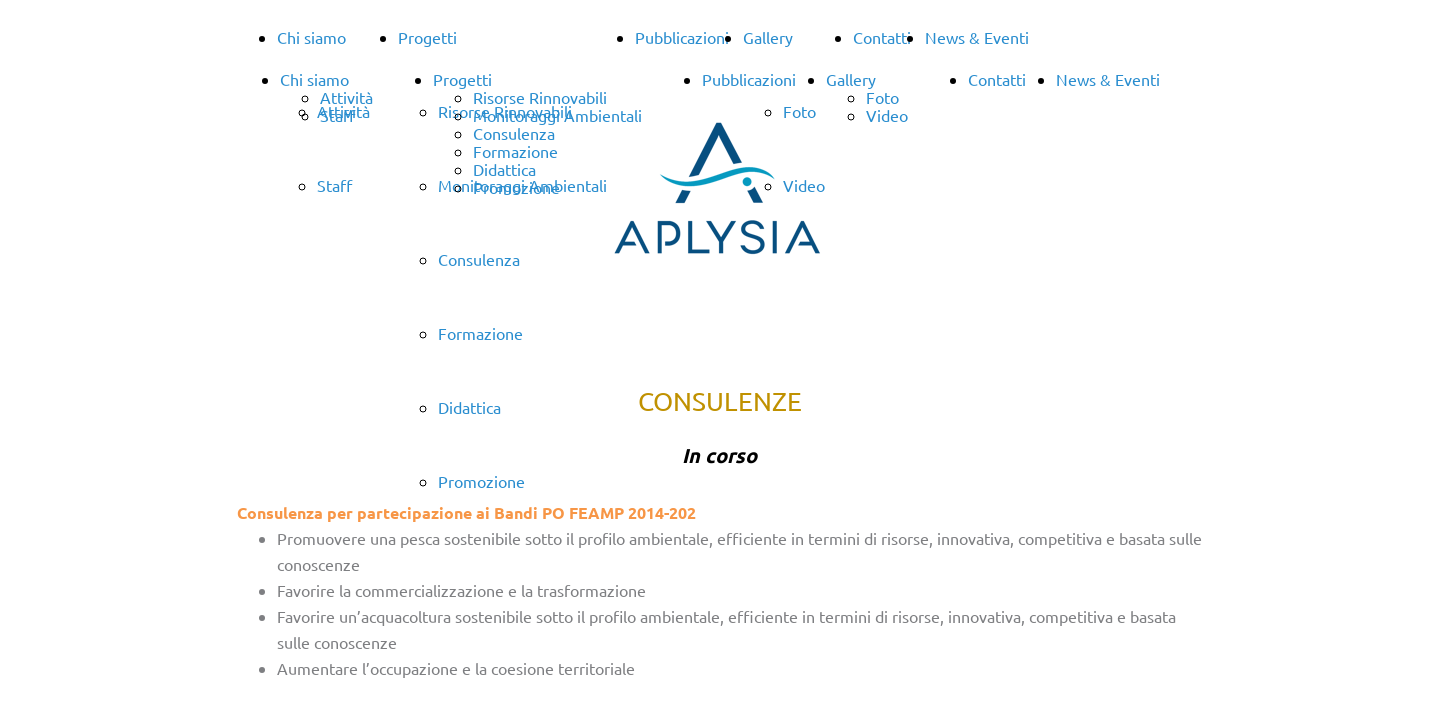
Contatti (882, 37)
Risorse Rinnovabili (540, 97)
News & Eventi (977, 37)
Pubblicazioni (682, 37)
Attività (346, 97)
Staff (337, 115)
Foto (882, 97)
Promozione (516, 187)
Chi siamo (311, 37)
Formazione (480, 333)
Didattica (504, 169)
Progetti (427, 37)
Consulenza (479, 259)
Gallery (768, 37)
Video (887, 115)
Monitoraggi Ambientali (557, 115)
